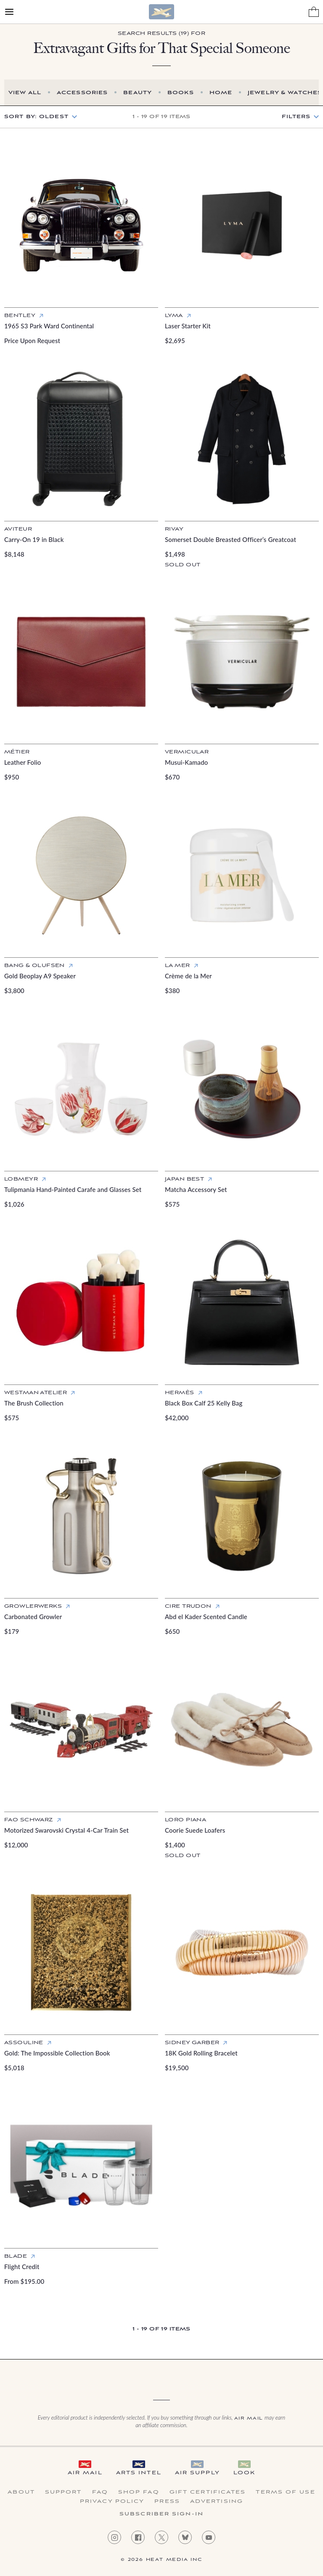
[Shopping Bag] (314, 12)
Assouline (23, 2043)
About (21, 2492)
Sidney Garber (192, 2043)
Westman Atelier (35, 1393)
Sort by (36, 117)
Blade (15, 2256)
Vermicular (187, 752)
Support (63, 2492)
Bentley (19, 315)
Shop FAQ (138, 2492)
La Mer (177, 965)
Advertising (216, 2502)
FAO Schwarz (28, 1820)
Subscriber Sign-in (161, 2514)
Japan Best (184, 1179)
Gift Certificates (207, 2492)
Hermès (179, 1393)
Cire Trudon (188, 1606)
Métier (17, 752)
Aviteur (18, 529)
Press (167, 2502)
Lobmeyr (21, 1179)
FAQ (100, 2492)
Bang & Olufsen (34, 965)
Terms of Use (285, 2492)
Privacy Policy (112, 2502)
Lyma (174, 315)
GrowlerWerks (33, 1606)
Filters (296, 117)
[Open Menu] (9, 12)
